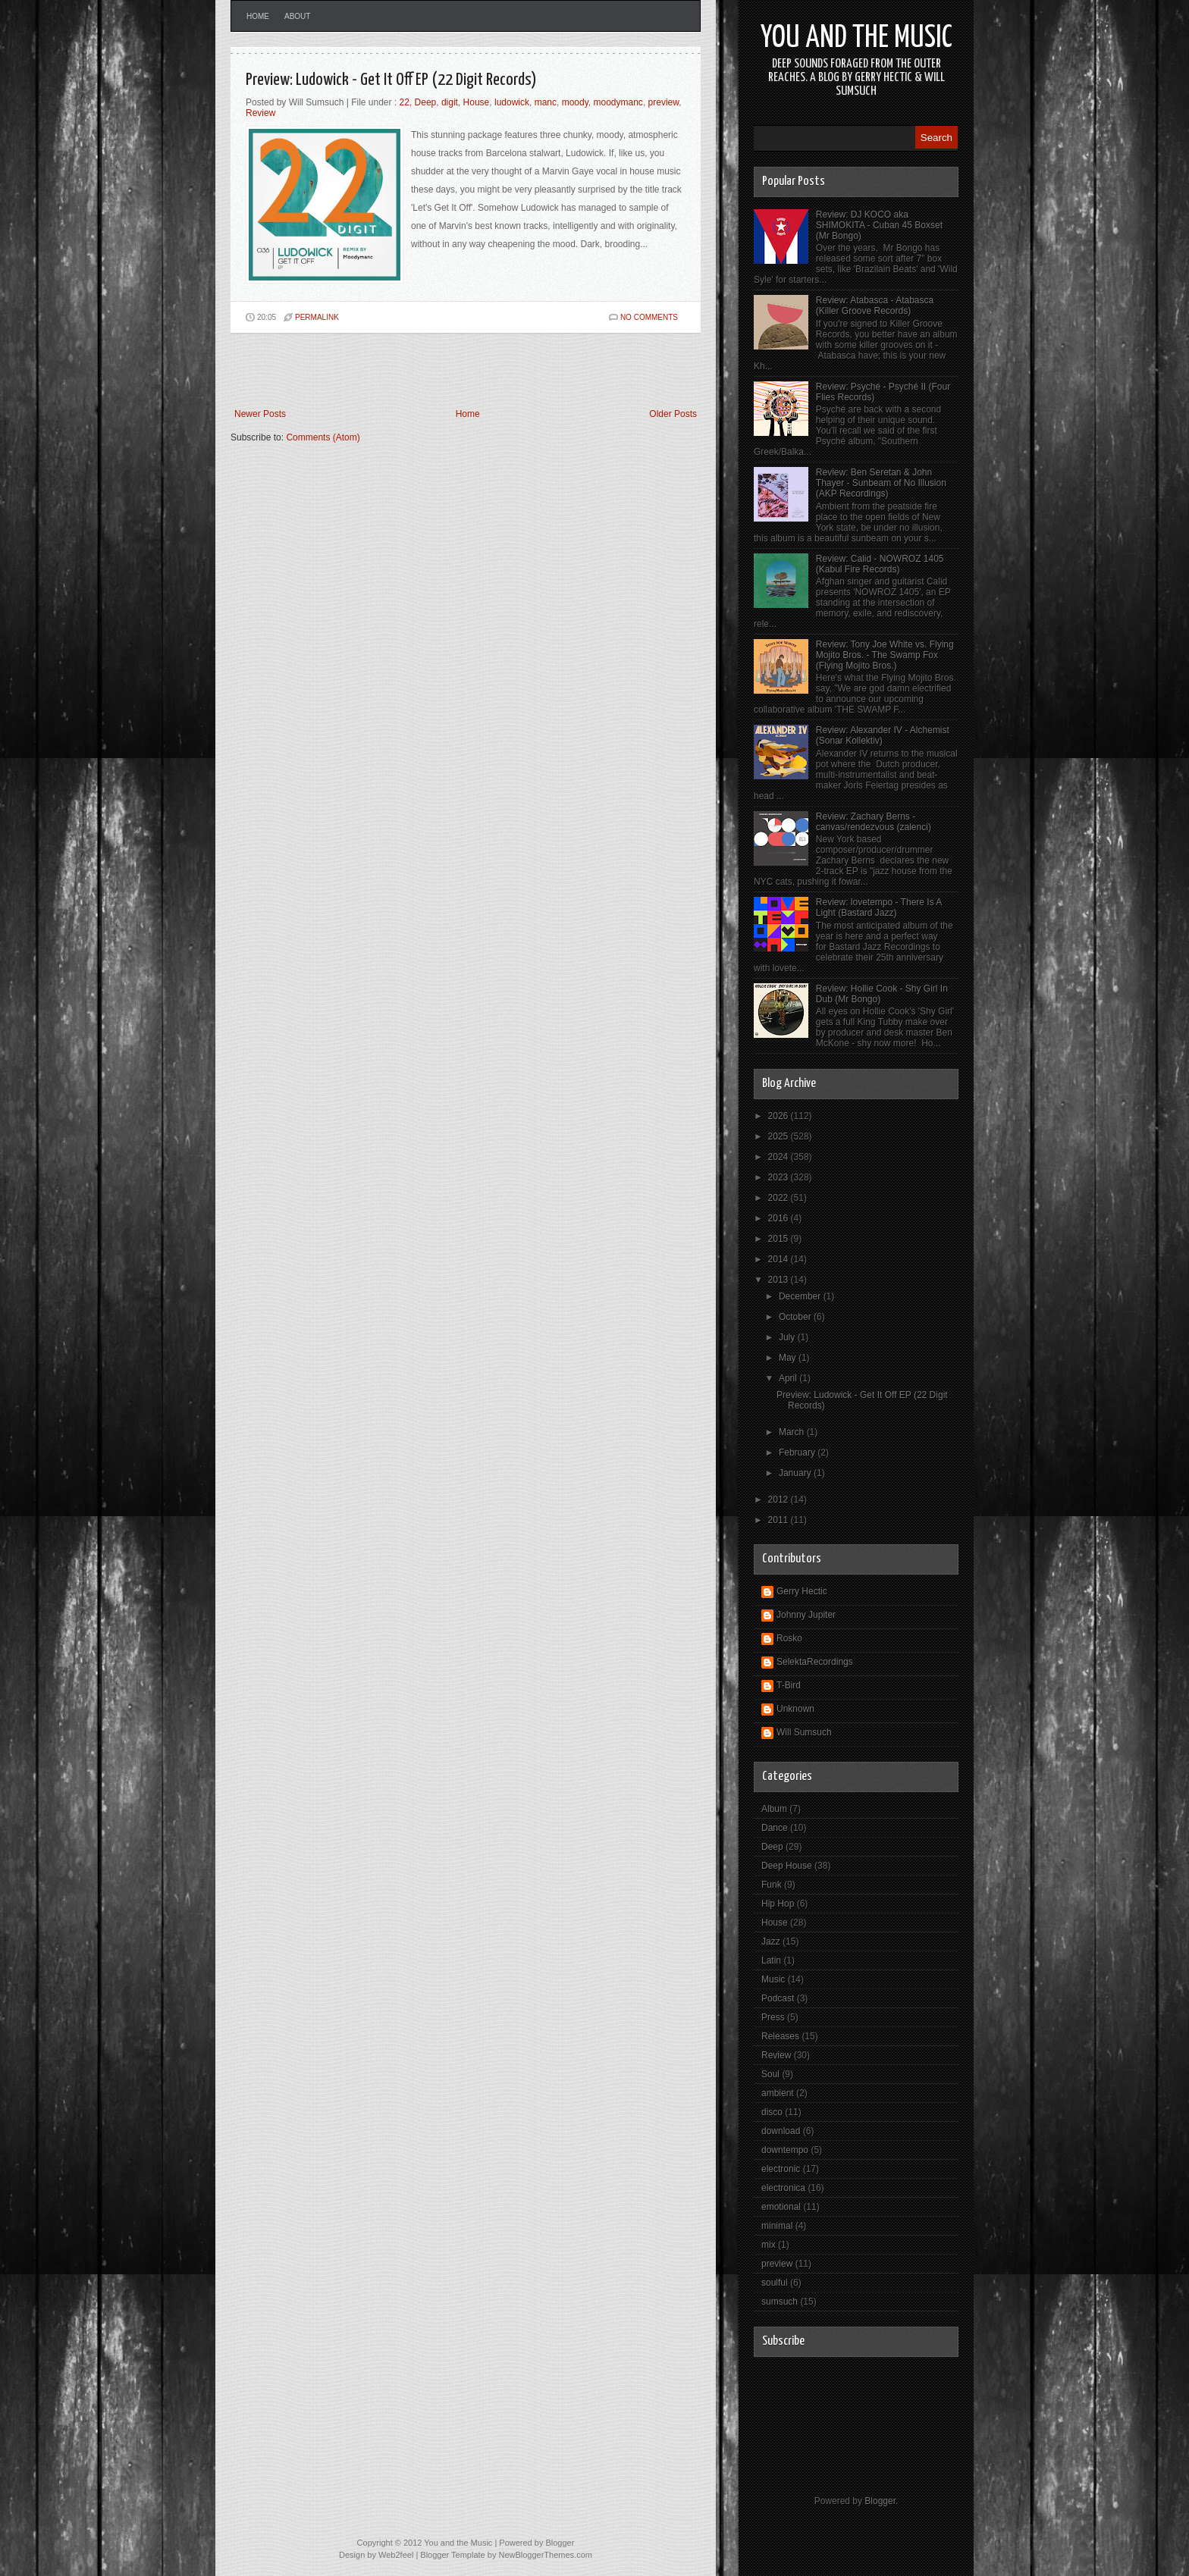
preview (663, 102)
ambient (777, 2093)
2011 (779, 1520)
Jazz (770, 1941)
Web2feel (395, 2554)
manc (546, 102)
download (780, 2131)
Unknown (795, 1708)
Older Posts (673, 414)
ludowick (511, 102)
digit (449, 102)
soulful (774, 2282)
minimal (776, 2225)
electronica (783, 2188)
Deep (426, 102)
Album (774, 1809)
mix (768, 2244)
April (789, 1378)
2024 (779, 1157)
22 (404, 102)
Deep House (786, 1865)
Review (260, 113)
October (796, 1317)
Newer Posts (260, 414)
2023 (779, 1177)
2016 (779, 1218)
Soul (770, 2074)
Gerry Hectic (801, 1591)
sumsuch (779, 2301)
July (788, 1337)
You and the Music (856, 38)
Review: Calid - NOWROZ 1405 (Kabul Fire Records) (880, 564)
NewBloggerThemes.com (545, 2554)
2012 (779, 1499)
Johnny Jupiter (806, 1614)
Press (773, 2017)
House (476, 102)
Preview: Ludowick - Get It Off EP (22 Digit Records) (391, 80)
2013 (779, 1279)
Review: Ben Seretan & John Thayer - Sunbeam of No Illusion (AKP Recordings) (881, 483)
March (793, 1432)
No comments (649, 317)
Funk (771, 1884)
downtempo (784, 2150)
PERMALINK (317, 317)
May (788, 1357)
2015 (779, 1238)
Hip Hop (777, 1903)
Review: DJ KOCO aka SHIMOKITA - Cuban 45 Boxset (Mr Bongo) (879, 225)
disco (772, 2112)
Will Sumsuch (804, 1732)
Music (773, 1979)
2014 (779, 1259)
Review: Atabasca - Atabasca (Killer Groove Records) (874, 305)
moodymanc (618, 102)
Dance (774, 1827)
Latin (771, 1960)
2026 (779, 1116)
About (297, 16)
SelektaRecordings (814, 1661)
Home (257, 16)
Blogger (880, 2501)
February (798, 1452)
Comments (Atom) (322, 437)
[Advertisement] (408, 370)
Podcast (777, 1998)
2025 (779, 1136)
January (796, 1473)
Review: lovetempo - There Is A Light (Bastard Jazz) (879, 907)
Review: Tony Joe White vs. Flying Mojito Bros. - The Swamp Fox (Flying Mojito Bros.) (885, 655)
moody (575, 102)
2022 (779, 1197)
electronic (780, 2169)
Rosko (789, 1638)
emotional (781, 2207)
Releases (780, 2036)
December (801, 1296)
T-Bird (788, 1685)
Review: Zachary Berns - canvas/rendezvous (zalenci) (873, 821)
